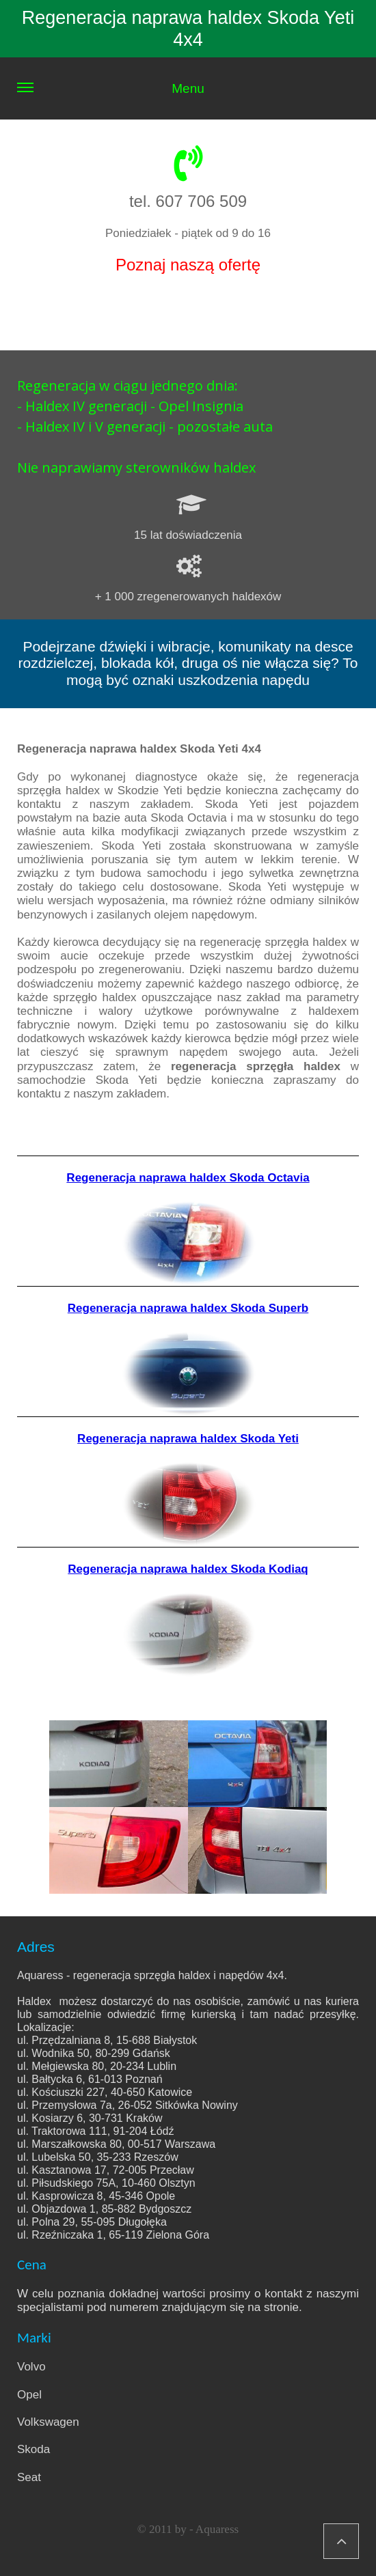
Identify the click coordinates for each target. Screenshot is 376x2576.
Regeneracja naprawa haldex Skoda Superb (188, 1308)
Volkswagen (48, 2422)
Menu (110, 100)
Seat (29, 2477)
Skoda (33, 2449)
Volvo (31, 2366)
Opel (29, 2394)
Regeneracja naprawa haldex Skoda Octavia (187, 1177)
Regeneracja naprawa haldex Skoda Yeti (188, 1438)
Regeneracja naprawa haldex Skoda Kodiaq (188, 1569)
